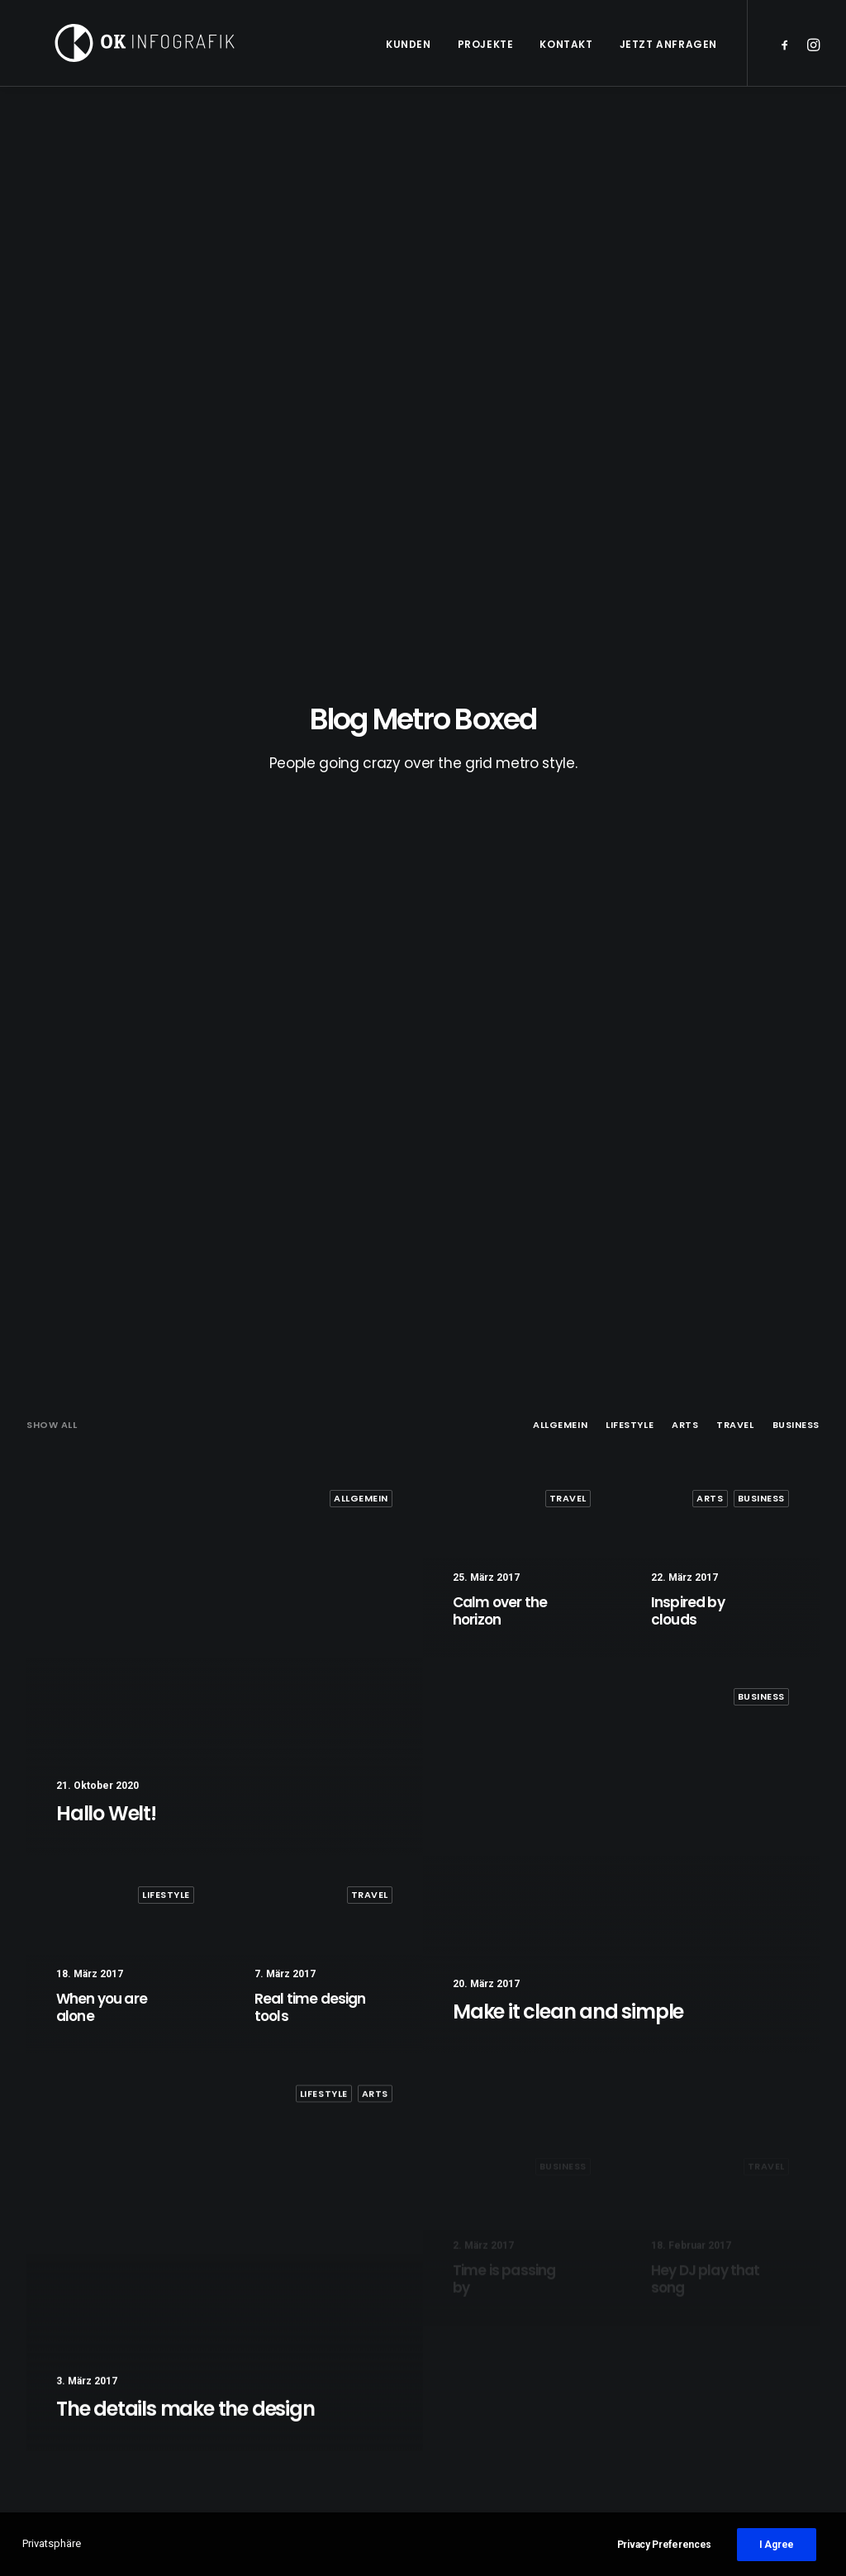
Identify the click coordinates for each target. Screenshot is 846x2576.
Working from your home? (526, 2420)
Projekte (486, 44)
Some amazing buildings (522, 2440)
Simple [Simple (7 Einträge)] (689, 2373)
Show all (51, 354)
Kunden (408, 44)
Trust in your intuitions (514, 2339)
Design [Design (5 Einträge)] (689, 2320)
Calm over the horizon (301, 2359)
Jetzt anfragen (668, 44)
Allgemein (560, 354)
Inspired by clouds (291, 2400)
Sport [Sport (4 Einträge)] (744, 2373)
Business (796, 354)
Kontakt (565, 44)
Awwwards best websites (520, 2400)
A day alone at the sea (513, 2318)
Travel (734, 354)
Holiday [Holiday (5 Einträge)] (692, 2346)
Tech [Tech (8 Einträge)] (734, 2399)
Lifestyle (630, 354)
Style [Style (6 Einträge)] (687, 2399)
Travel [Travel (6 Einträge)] (784, 2399)
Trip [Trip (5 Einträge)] (683, 2426)
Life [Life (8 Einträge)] (742, 2346)
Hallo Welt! (269, 2318)
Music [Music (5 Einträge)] (787, 2346)
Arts (685, 354)
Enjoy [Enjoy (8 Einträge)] (743, 2320)
